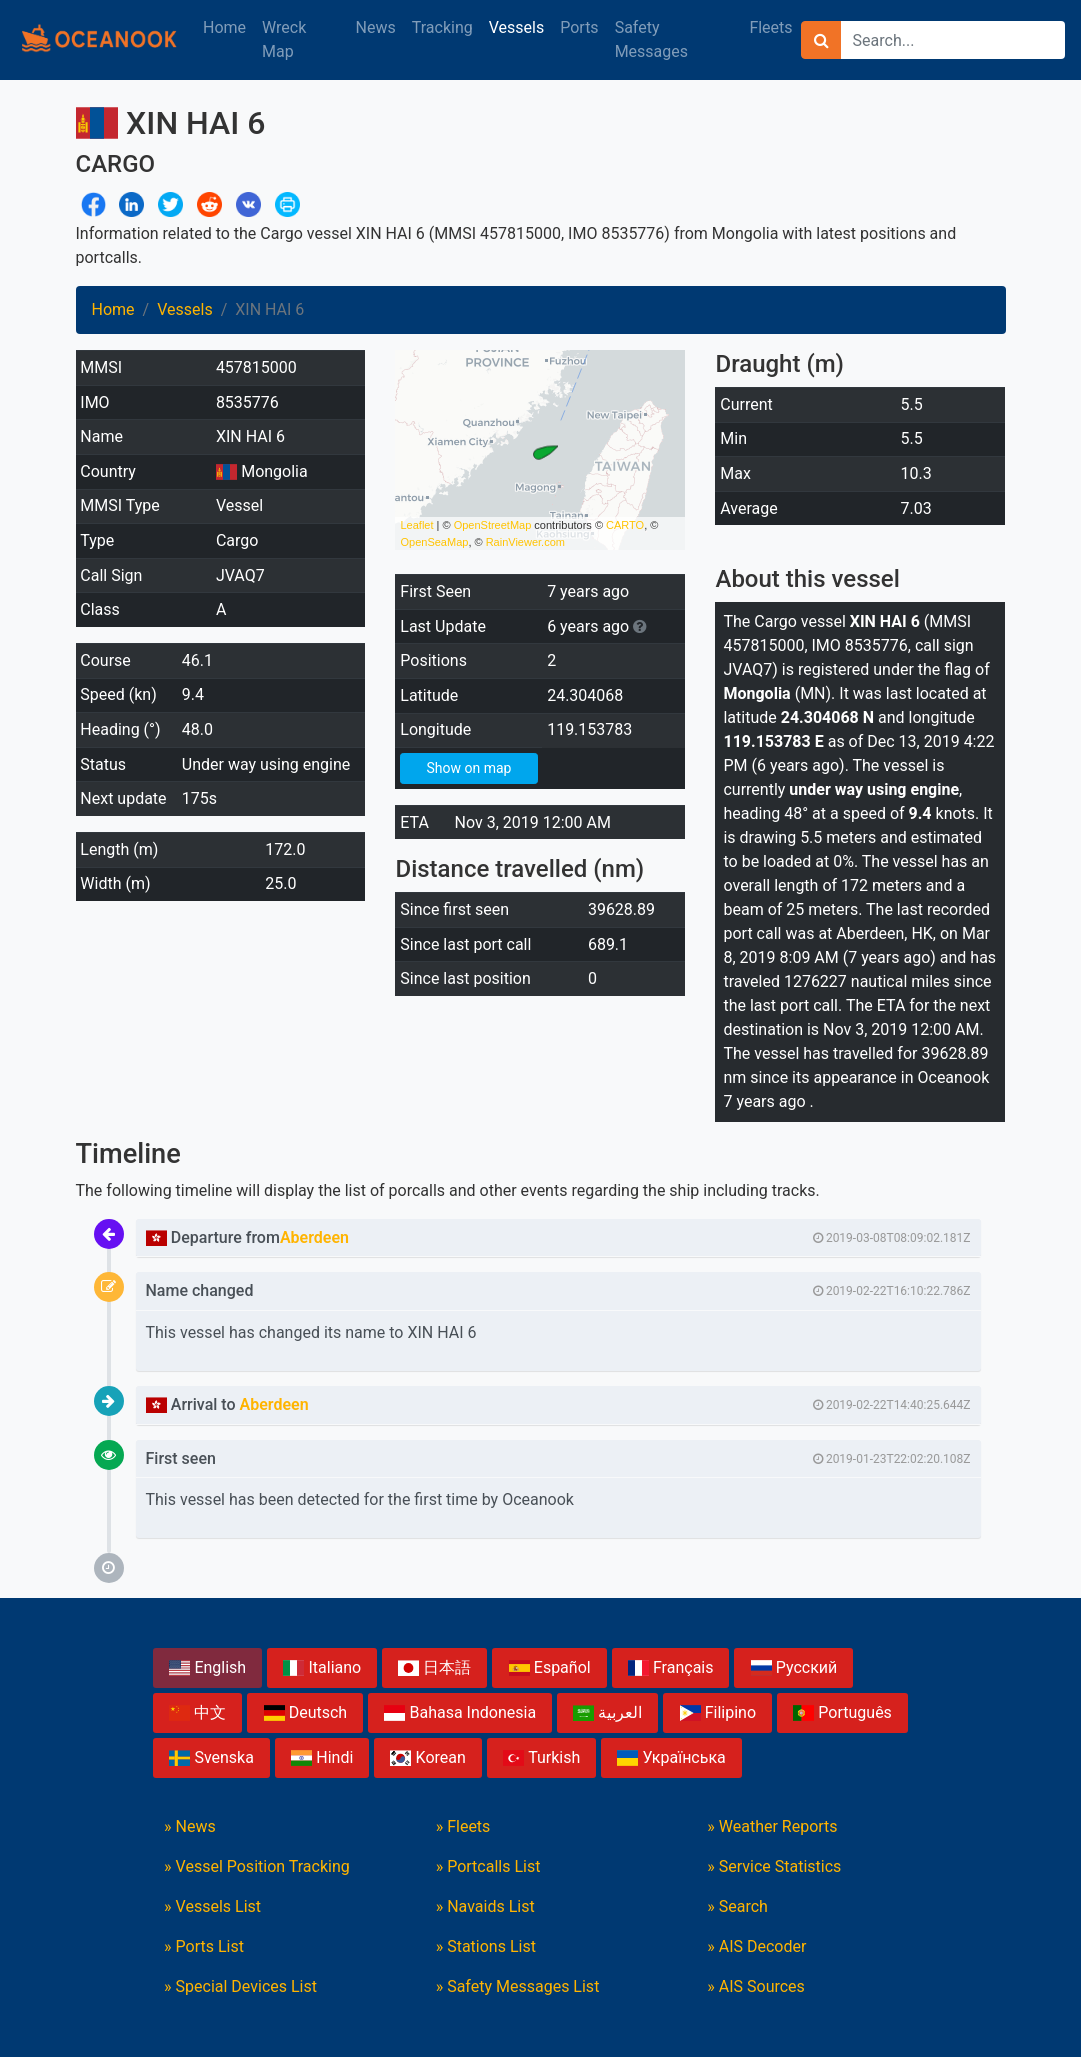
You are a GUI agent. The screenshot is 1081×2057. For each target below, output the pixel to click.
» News (190, 1826)
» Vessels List (212, 1906)
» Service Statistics (774, 1866)
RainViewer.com (525, 542)
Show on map (468, 768)
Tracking (442, 27)
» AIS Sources (756, 1986)
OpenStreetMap (493, 525)
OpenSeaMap (434, 542)
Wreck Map (284, 39)
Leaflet (416, 525)
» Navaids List (485, 1906)
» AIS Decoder (756, 1946)
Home (224, 27)
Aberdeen (314, 1237)
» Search (737, 1906)
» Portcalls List (488, 1866)
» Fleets (463, 1826)
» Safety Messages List (518, 1986)
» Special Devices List (240, 1986)
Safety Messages (651, 39)
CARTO (625, 525)
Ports (579, 27)
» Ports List (204, 1946)
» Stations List (486, 1946)
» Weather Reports (772, 1826)
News (376, 27)
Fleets (770, 27)
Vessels (516, 27)
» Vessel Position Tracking (257, 1866)
